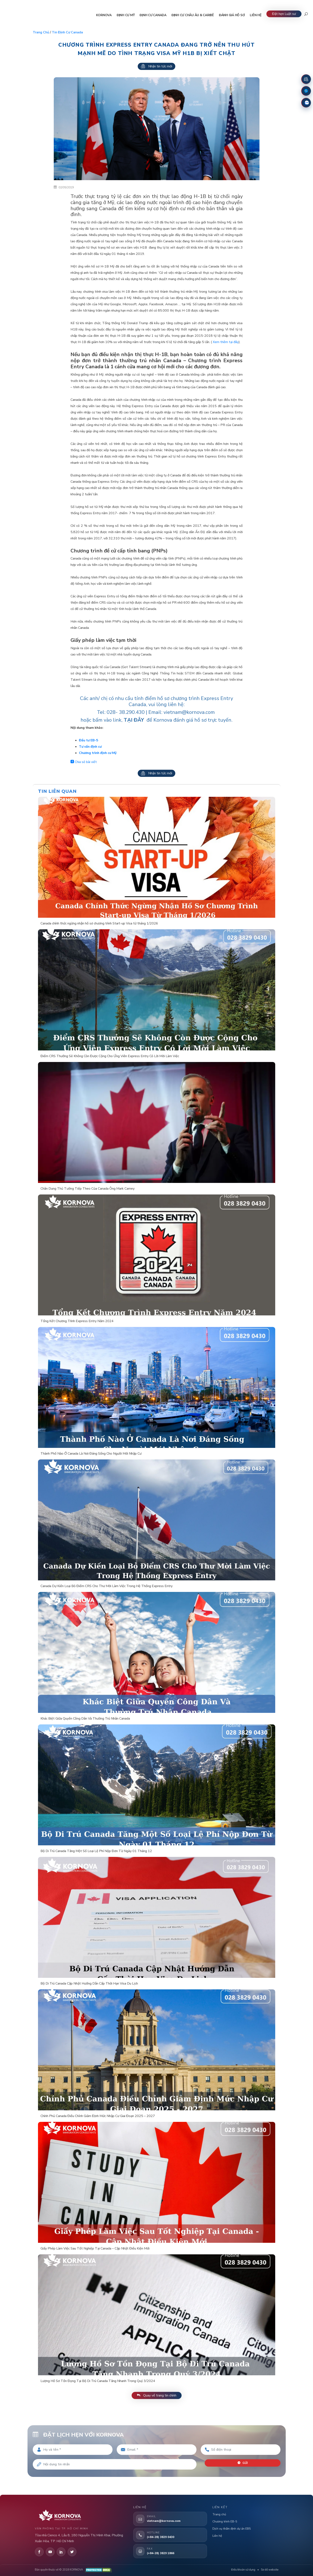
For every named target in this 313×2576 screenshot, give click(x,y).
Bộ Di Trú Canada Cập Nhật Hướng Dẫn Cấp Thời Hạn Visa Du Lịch (89, 1983)
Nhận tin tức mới (156, 66)
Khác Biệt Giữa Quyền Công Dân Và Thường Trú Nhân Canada (85, 1718)
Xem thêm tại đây (226, 342)
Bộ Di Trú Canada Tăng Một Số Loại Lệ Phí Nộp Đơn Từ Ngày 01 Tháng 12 (96, 1851)
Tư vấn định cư (90, 746)
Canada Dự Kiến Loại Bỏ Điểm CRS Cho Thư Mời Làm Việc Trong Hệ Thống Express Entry (107, 1586)
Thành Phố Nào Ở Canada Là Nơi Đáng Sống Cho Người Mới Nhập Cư (91, 1453)
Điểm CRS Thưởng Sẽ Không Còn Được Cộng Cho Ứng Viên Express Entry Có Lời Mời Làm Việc (110, 1056)
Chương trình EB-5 (224, 2522)
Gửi (242, 2463)
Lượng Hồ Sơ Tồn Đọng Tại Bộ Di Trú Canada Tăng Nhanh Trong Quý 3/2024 (98, 2381)
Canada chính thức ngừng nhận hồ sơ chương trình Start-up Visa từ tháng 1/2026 (99, 923)
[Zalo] (306, 102)
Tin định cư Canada (67, 32)
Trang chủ (41, 32)
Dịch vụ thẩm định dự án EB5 (231, 2529)
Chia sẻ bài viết (84, 762)
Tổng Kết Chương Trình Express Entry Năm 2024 (77, 1321)
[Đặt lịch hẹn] (306, 79)
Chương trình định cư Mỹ (98, 753)
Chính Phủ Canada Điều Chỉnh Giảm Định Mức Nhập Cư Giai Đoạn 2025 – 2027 (98, 2116)
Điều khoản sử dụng (243, 2570)
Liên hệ (217, 2536)
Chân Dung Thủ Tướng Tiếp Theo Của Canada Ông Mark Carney (88, 1188)
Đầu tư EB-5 (88, 740)
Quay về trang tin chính (156, 2395)
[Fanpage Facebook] (306, 91)
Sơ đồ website (269, 2570)
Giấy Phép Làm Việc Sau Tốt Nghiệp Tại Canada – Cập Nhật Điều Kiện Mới (95, 2248)
